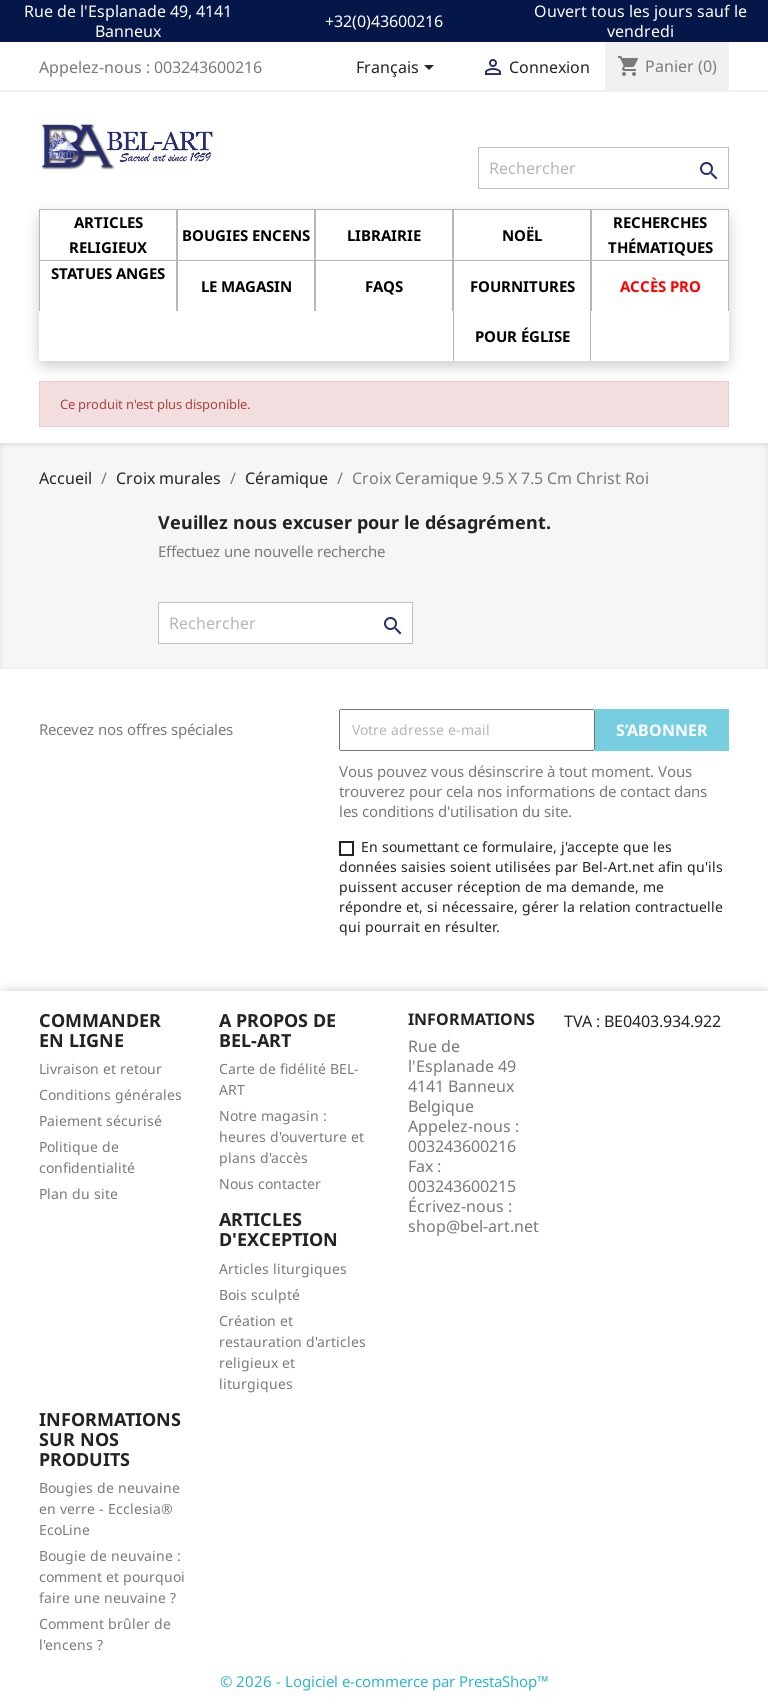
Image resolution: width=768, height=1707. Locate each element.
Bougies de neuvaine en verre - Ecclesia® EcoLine (109, 1508)
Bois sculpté (259, 1294)
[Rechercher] (603, 168)
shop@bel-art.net (473, 1226)
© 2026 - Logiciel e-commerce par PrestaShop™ (384, 1681)
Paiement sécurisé (100, 1120)
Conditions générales (110, 1094)
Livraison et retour (100, 1068)
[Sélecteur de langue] (398, 69)
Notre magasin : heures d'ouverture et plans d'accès (291, 1136)
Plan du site (78, 1193)
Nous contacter (270, 1183)
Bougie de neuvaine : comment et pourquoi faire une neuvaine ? (112, 1576)
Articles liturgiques (283, 1268)
